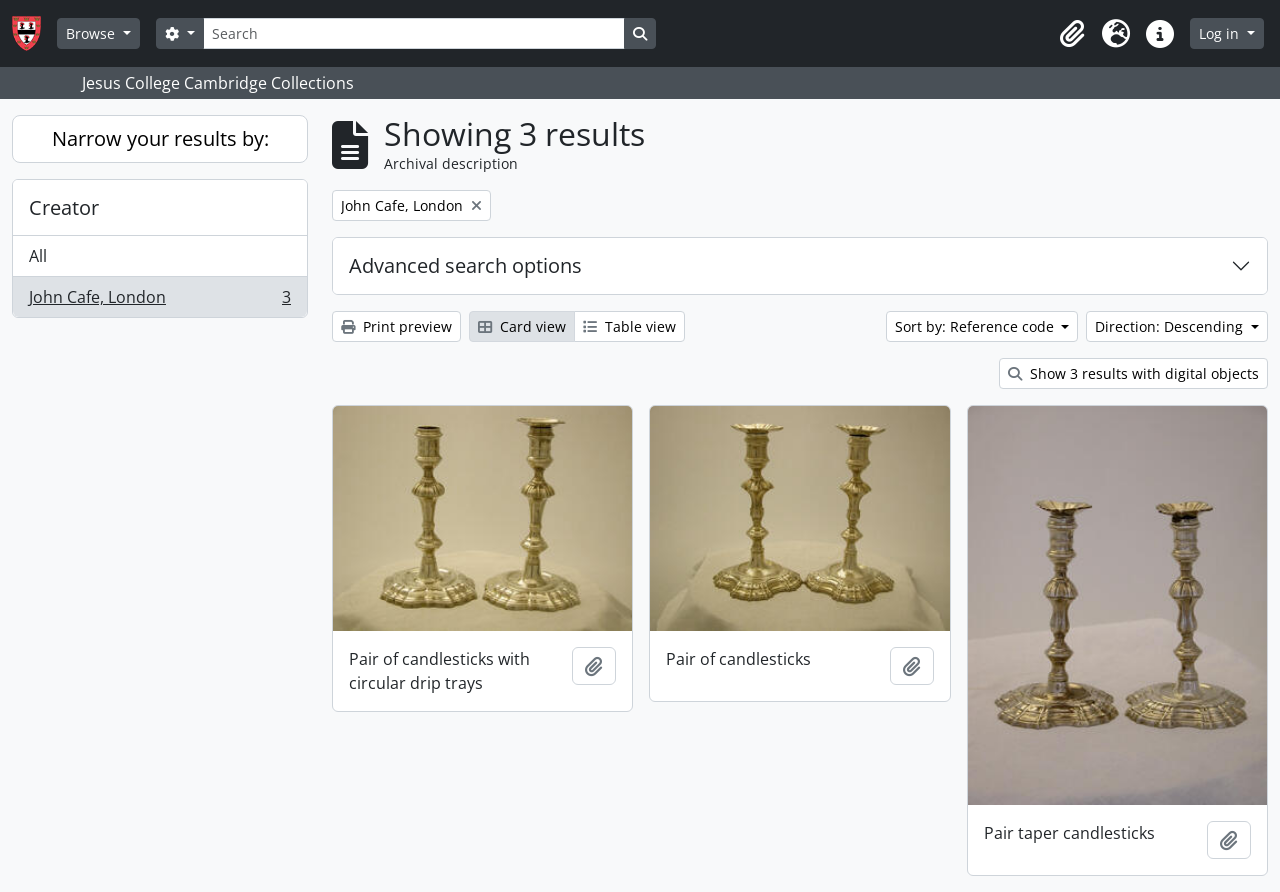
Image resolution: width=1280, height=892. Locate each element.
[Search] (414, 33)
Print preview (396, 326)
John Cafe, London (159, 301)
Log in (1221, 33)
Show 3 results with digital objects (1133, 373)
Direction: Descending (1171, 326)
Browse (92, 33)
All (38, 256)
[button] (1072, 34)
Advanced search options (465, 265)
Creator (64, 207)
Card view (522, 326)
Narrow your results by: (160, 138)
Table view (629, 326)
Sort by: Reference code (976, 326)
